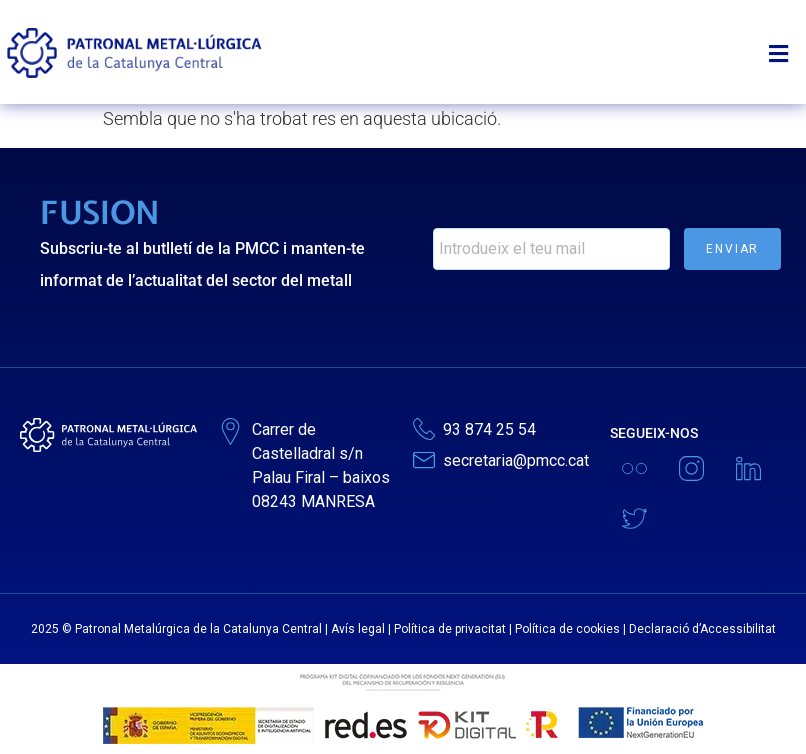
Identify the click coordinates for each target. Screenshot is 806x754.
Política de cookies (567, 629)
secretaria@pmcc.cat (516, 460)
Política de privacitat (450, 629)
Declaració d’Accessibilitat (702, 629)
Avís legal (358, 629)
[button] (784, 44)
